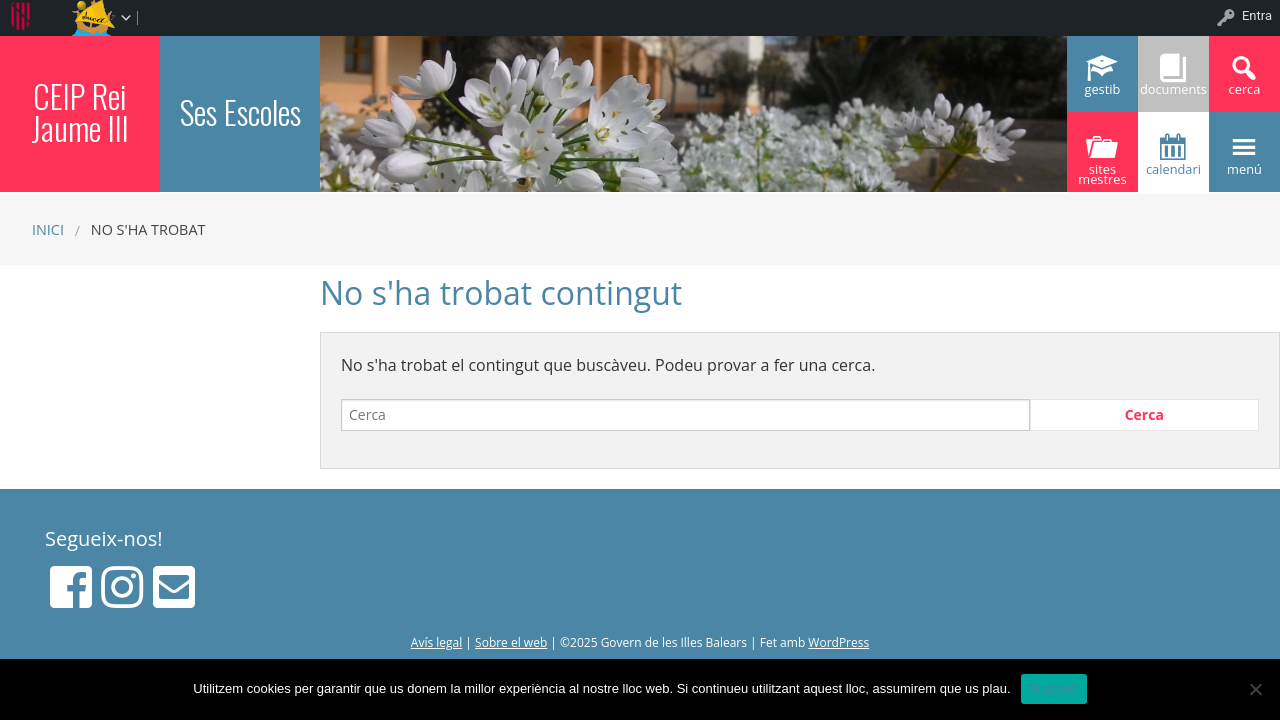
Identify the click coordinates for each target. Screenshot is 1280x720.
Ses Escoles (240, 111)
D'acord (1054, 688)
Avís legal (436, 642)
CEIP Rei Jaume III (80, 111)
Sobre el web (511, 642)
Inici (48, 229)
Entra (1257, 15)
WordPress (838, 642)
